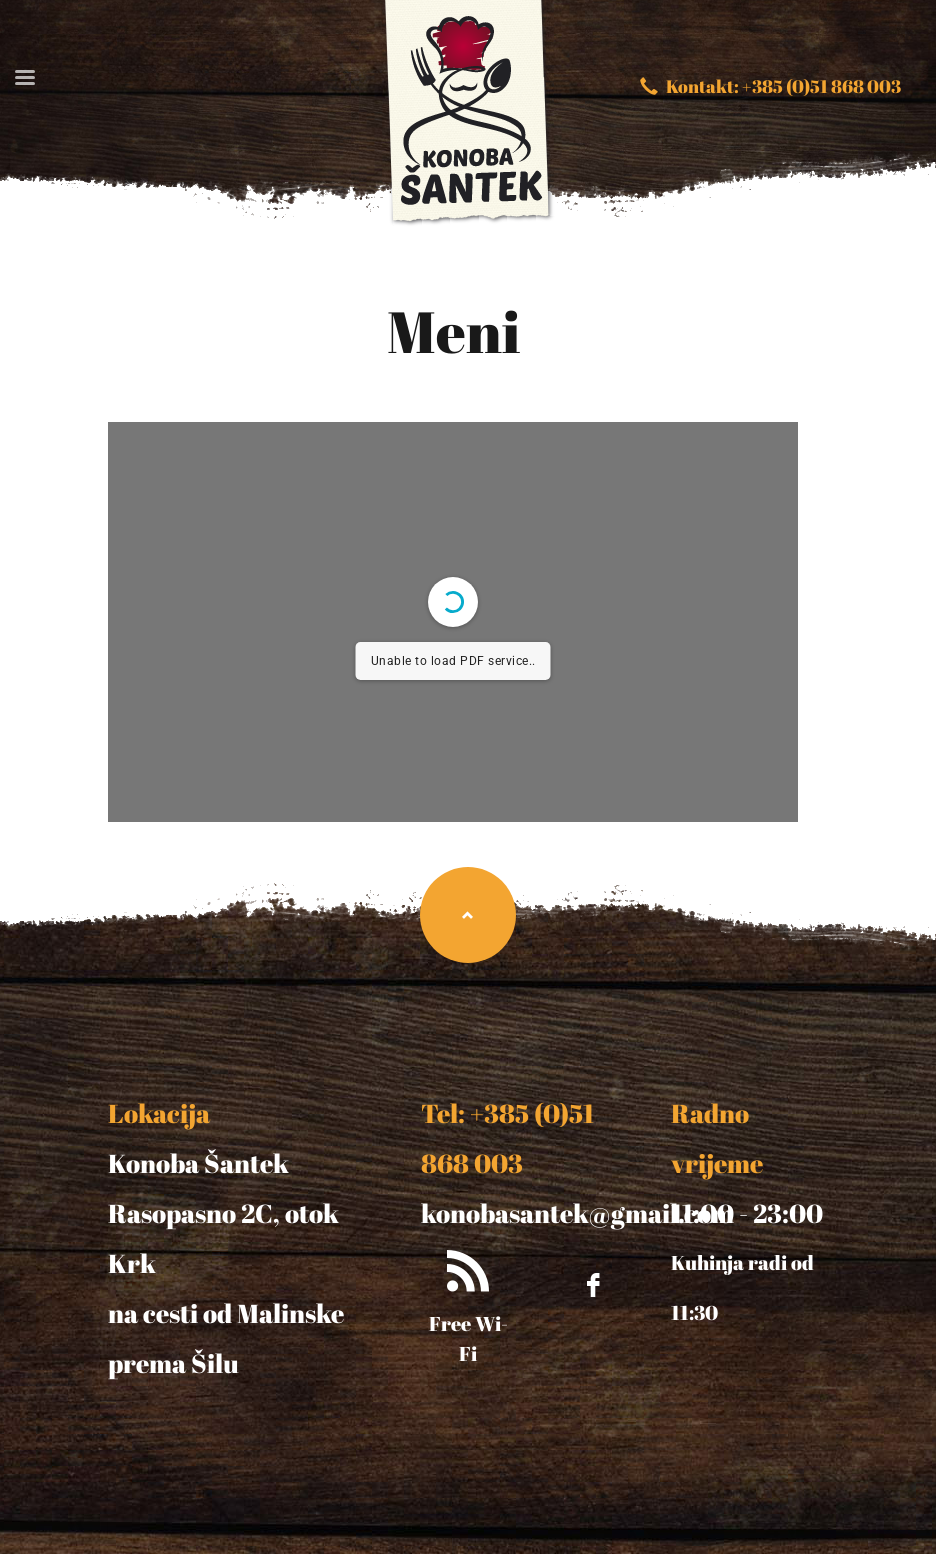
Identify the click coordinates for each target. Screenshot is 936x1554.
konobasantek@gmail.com (577, 1213)
